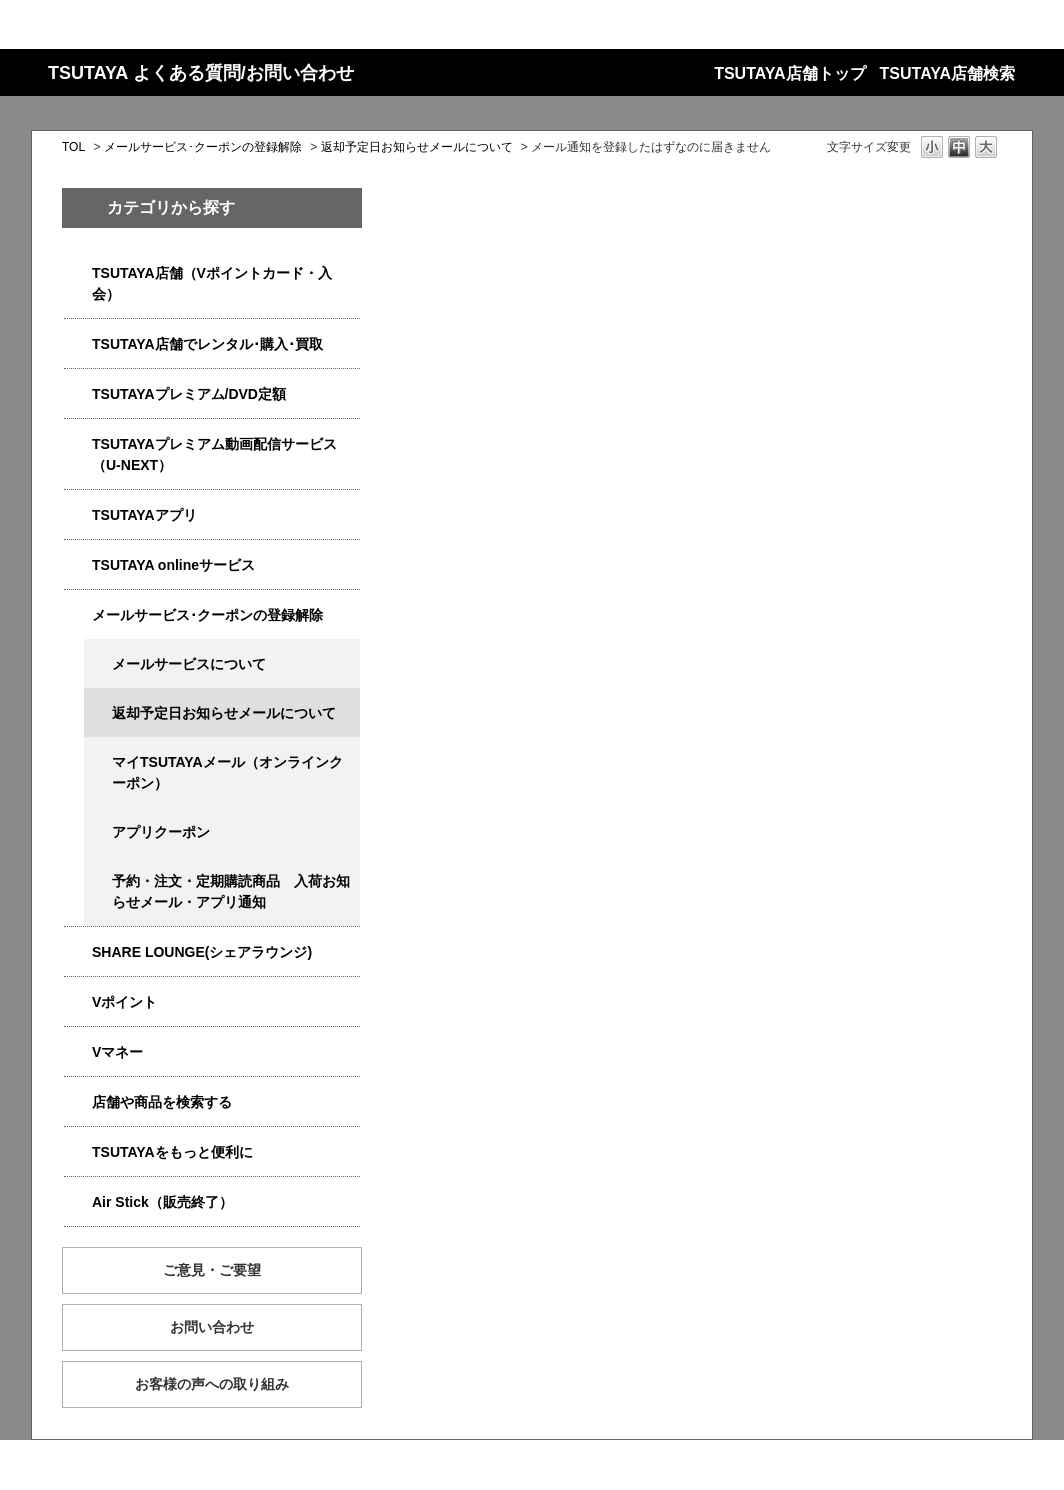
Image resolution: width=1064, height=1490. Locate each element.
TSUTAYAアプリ (144, 515)
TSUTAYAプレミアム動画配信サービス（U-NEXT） (214, 454)
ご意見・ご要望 (212, 1270)
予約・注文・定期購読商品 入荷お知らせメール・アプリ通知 (231, 891)
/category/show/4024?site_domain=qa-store (78, 1152)
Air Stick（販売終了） (162, 1202)
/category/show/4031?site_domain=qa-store (78, 394)
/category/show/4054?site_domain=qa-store (78, 344)
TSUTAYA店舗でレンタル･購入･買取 (207, 344)
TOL (73, 147)
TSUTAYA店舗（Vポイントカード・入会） (212, 283)
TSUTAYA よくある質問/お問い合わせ (201, 73)
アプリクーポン (161, 832)
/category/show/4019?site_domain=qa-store (78, 515)
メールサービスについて (189, 664)
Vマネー (117, 1052)
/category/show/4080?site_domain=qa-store (78, 615)
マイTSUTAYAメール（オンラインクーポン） (227, 772)
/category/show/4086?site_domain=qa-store (78, 1102)
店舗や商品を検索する (162, 1102)
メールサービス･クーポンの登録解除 (203, 147)
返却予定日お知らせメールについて (417, 147)
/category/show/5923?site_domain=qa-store (78, 444)
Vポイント (124, 1002)
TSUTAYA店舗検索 (947, 73)
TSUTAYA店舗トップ (789, 73)
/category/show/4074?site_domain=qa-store (78, 1002)
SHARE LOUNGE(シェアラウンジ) (202, 952)
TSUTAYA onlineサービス (173, 565)
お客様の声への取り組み (212, 1384)
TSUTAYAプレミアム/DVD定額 (189, 394)
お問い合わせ (212, 1327)
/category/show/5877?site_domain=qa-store (78, 952)
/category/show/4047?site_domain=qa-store (78, 273)
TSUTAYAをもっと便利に (172, 1152)
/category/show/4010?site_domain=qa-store (78, 565)
